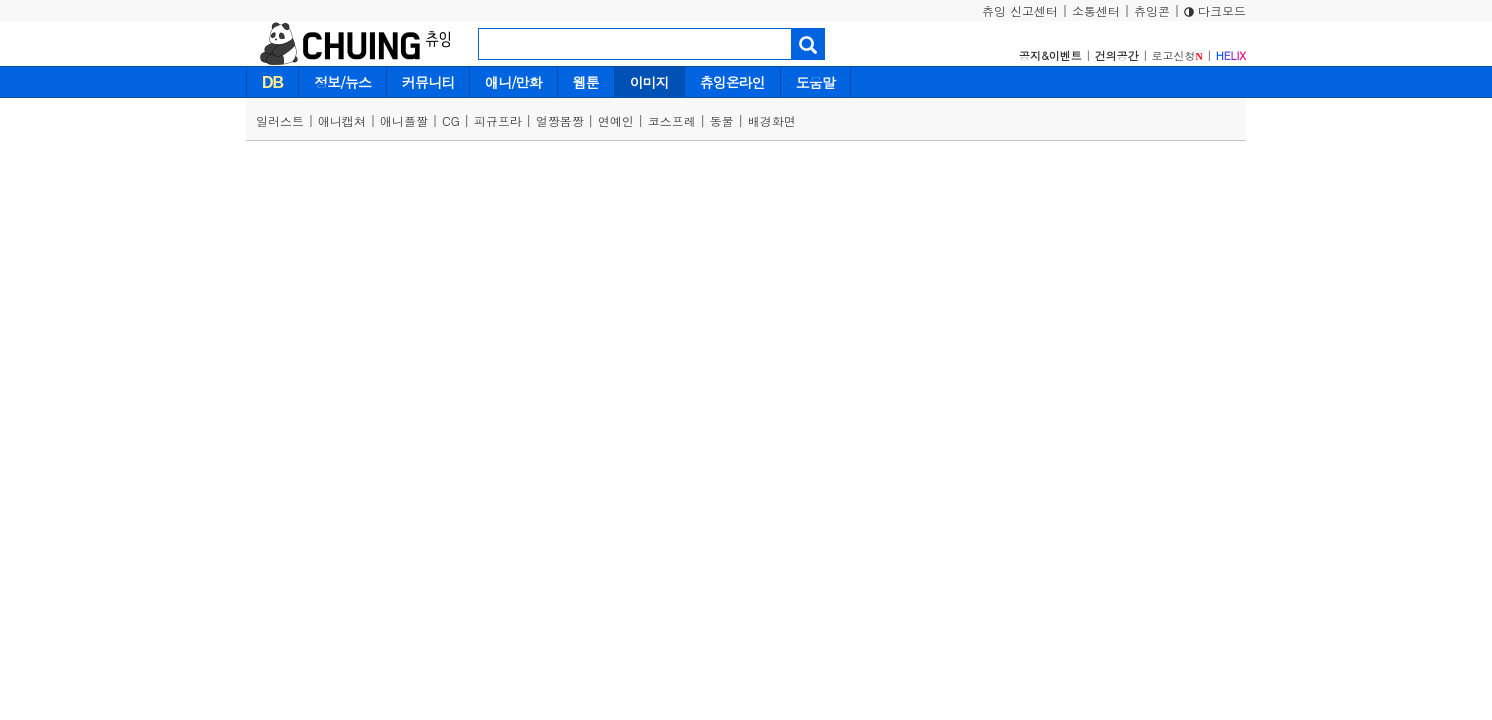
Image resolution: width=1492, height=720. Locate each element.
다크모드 (1215, 10)
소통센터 (1096, 10)
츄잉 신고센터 (1020, 10)
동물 (722, 120)
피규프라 (498, 120)
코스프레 (672, 120)
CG (451, 120)
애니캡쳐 (342, 120)
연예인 (616, 120)
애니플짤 (404, 120)
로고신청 (1177, 55)
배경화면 (772, 120)
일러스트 (280, 120)
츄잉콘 (1152, 10)
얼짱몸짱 (560, 120)
